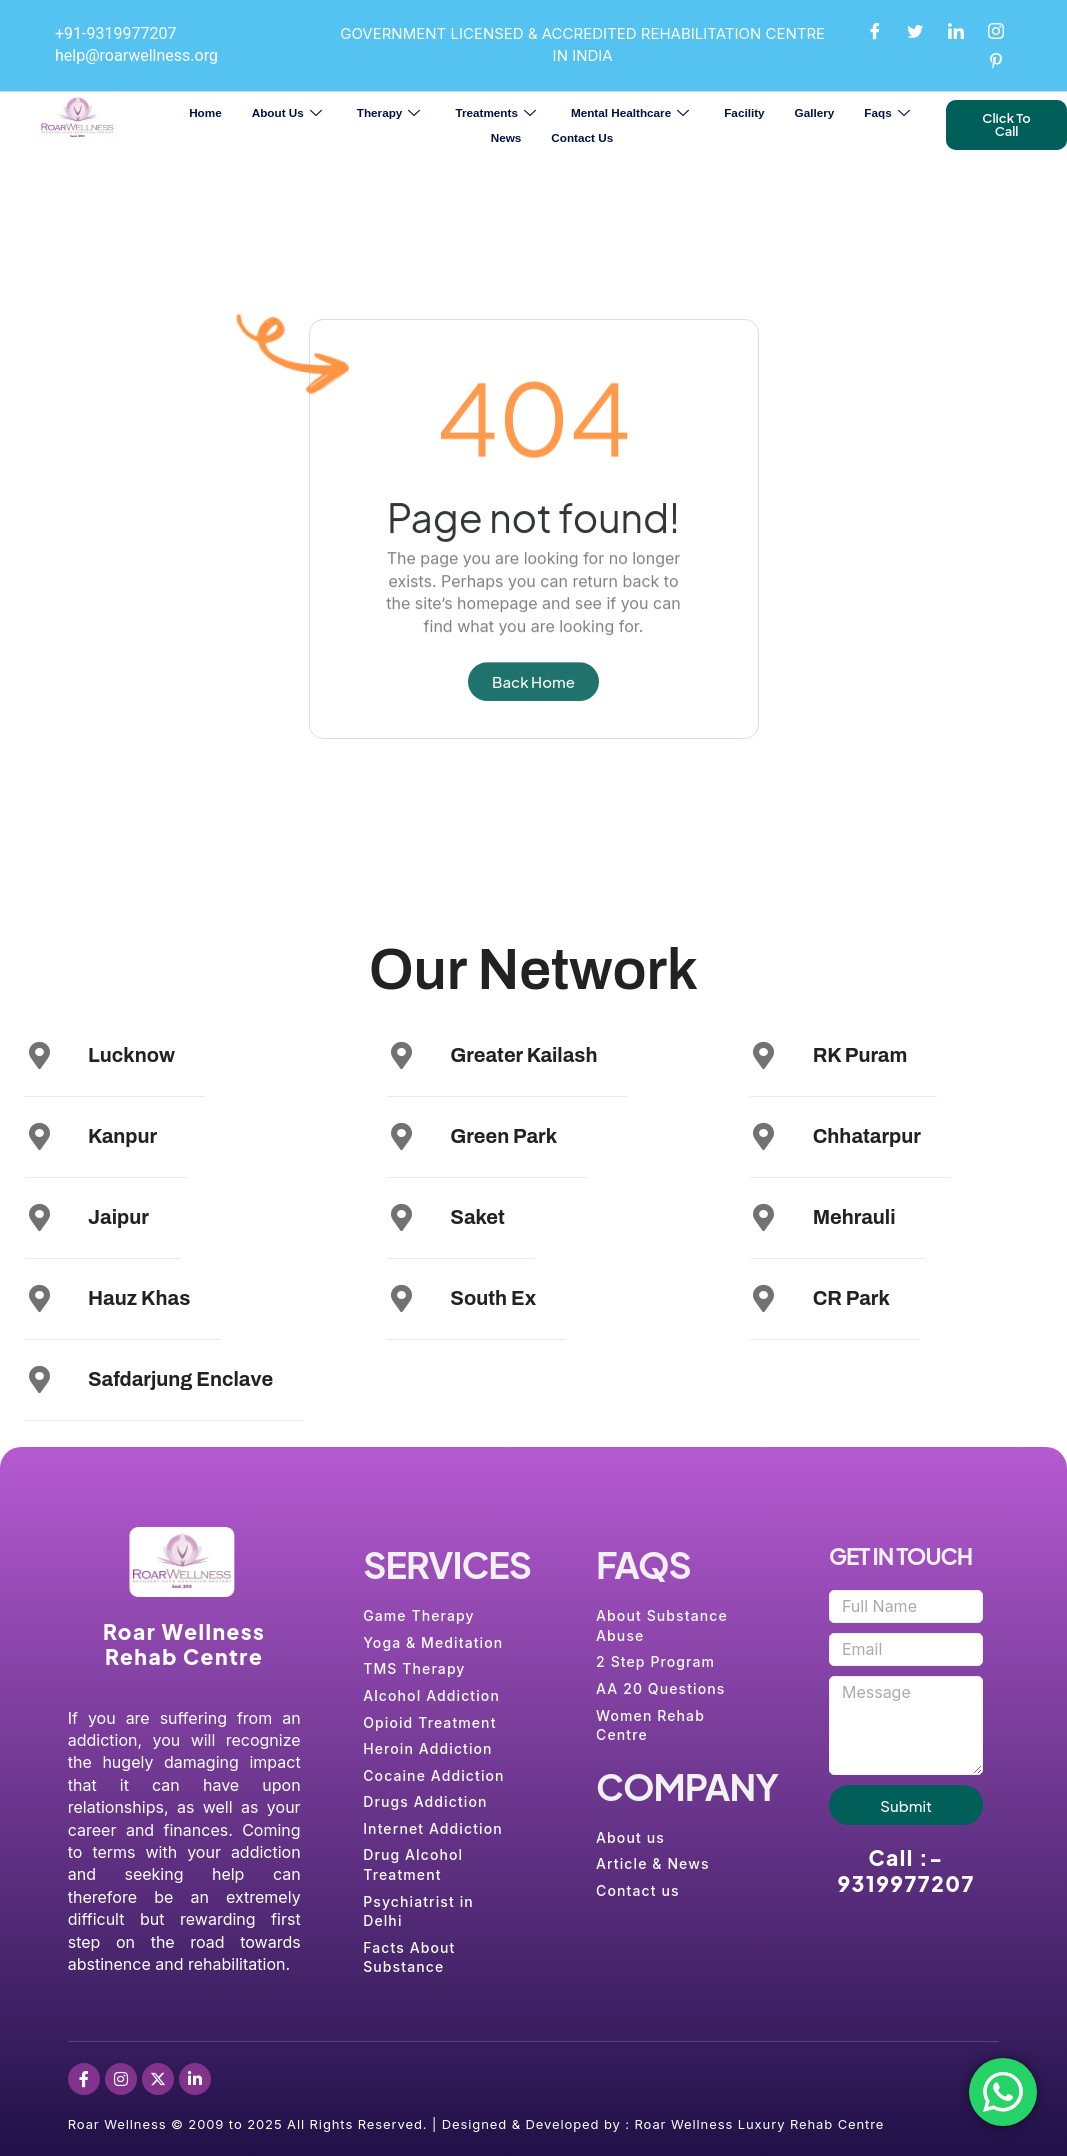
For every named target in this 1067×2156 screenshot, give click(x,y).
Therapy (391, 112)
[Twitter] (915, 30)
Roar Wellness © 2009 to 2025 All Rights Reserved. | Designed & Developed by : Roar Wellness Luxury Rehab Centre (476, 2124)
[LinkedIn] (956, 30)
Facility (744, 112)
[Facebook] (875, 30)
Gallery (815, 112)
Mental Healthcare (632, 112)
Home (205, 112)
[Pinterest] (996, 60)
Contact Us (582, 137)
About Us (289, 112)
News (506, 137)
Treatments (498, 112)
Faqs (889, 112)
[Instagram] (996, 30)
